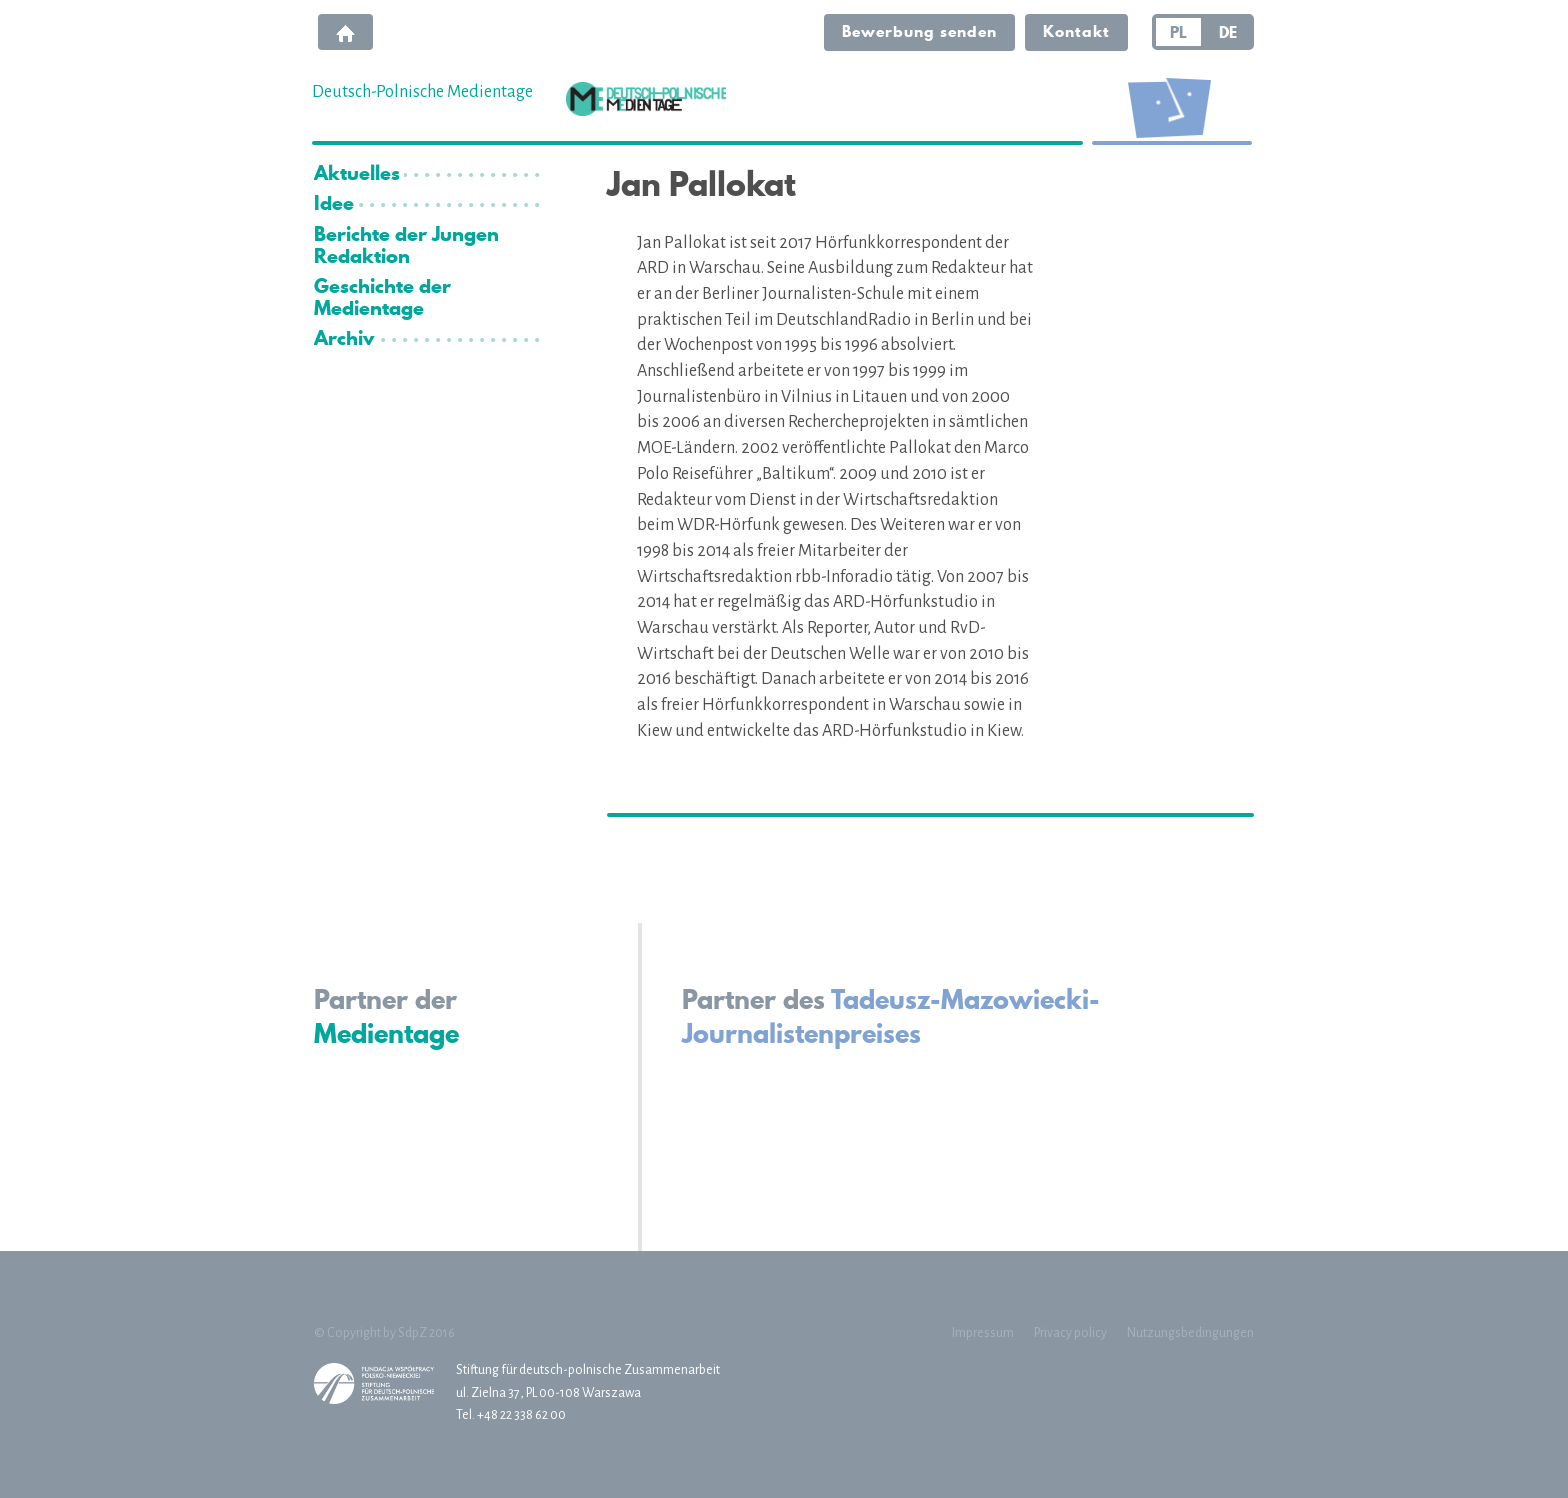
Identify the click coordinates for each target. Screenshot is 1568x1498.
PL (1178, 32)
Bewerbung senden (919, 31)
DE (1228, 32)
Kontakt (1076, 31)
